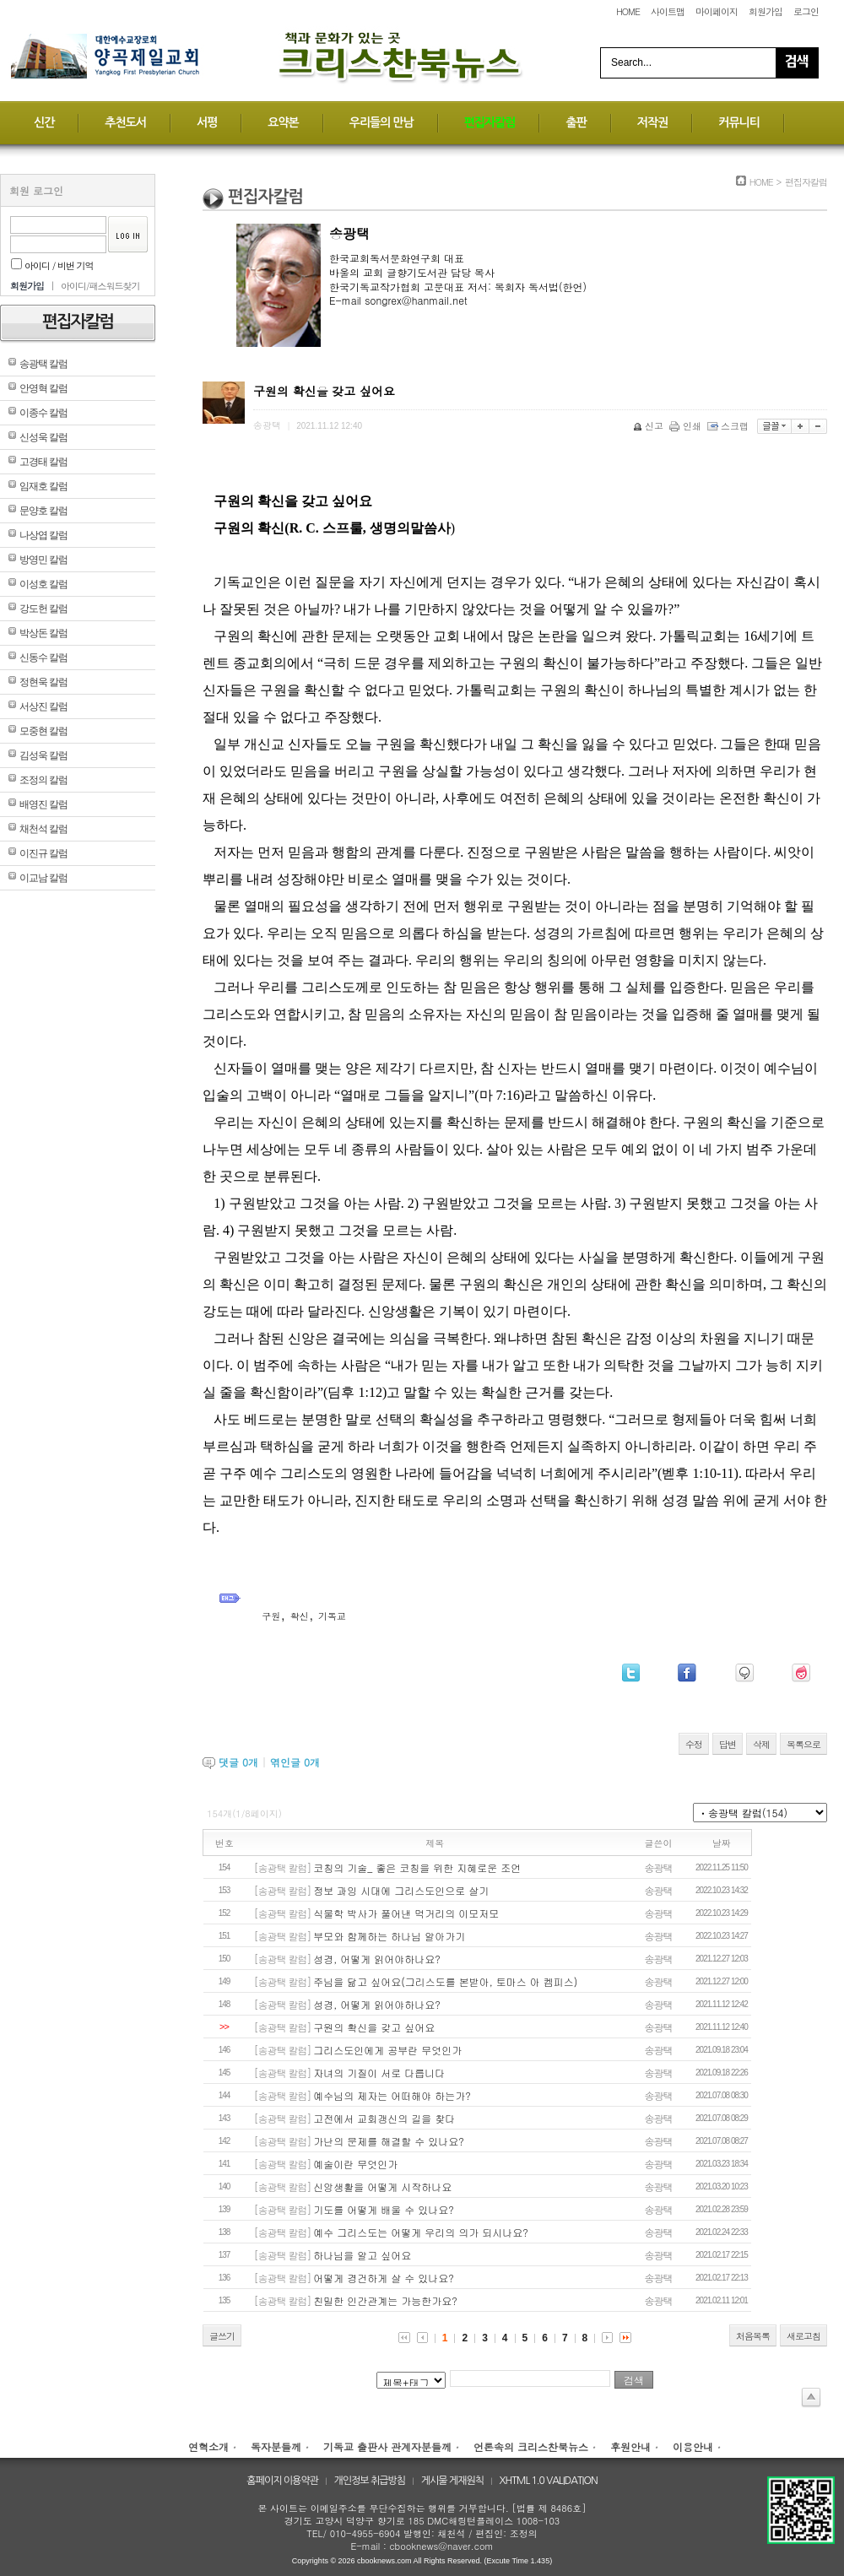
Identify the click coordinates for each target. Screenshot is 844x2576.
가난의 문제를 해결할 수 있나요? (388, 2141)
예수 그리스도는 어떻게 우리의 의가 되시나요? (420, 2232)
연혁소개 (208, 2446)
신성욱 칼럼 (43, 437)
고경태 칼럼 (43, 462)
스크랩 (729, 425)
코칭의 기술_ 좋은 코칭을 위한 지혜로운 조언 (417, 1867)
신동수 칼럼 (43, 657)
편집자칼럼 (490, 122)
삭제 (761, 1744)
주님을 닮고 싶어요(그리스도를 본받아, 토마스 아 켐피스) (445, 1981)
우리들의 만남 (381, 122)
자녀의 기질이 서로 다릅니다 (379, 2072)
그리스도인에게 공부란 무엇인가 (387, 2050)
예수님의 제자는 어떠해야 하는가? (392, 2095)
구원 (271, 1616)
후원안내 (630, 2446)
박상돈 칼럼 (43, 633)
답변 (727, 1744)
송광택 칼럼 (43, 364)
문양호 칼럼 (43, 511)
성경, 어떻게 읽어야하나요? (377, 1958)
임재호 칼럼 (43, 486)
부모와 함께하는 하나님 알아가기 (389, 1936)
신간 (44, 122)
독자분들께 (276, 2446)
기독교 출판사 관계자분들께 (387, 2446)
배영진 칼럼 (43, 804)
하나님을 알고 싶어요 (362, 2255)
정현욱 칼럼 (43, 682)
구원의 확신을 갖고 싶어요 (374, 2027)
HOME (628, 11)
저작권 (652, 122)
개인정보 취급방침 (370, 2481)
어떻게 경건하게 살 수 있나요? (383, 2277)
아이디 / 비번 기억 (52, 265)
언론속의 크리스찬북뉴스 (530, 2446)
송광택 (659, 1867)
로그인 (806, 11)
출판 (575, 122)
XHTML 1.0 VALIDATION (549, 2481)
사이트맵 (667, 11)
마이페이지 (716, 11)
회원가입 (765, 11)
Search (797, 63)
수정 (693, 1744)
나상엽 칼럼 (43, 535)
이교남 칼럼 (43, 878)
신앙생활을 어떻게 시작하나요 (382, 2186)
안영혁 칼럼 (43, 388)
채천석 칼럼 (43, 829)
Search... (631, 62)
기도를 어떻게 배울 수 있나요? (383, 2209)
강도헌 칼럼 (43, 608)
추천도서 (125, 122)
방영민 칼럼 (43, 560)
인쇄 (686, 425)
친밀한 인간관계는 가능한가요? (385, 2300)
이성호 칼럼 (43, 584)
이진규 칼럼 (43, 853)
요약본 (283, 122)
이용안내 (693, 2446)
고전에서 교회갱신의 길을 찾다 (384, 2118)
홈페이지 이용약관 (282, 2481)
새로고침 (803, 2336)
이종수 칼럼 (43, 413)
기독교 (332, 1616)
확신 (299, 1616)
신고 (649, 425)
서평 (207, 122)
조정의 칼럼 (43, 780)
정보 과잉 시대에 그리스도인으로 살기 (401, 1890)
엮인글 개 (295, 1762)
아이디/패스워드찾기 (100, 285)
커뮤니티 (739, 122)
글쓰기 (222, 2336)
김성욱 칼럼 (43, 755)
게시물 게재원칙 (452, 2481)
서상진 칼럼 (43, 706)
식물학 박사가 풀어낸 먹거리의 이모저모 (406, 1913)
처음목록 (753, 2336)
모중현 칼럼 (43, 731)
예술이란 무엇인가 (355, 2164)
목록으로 (803, 1744)
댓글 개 (238, 1762)
